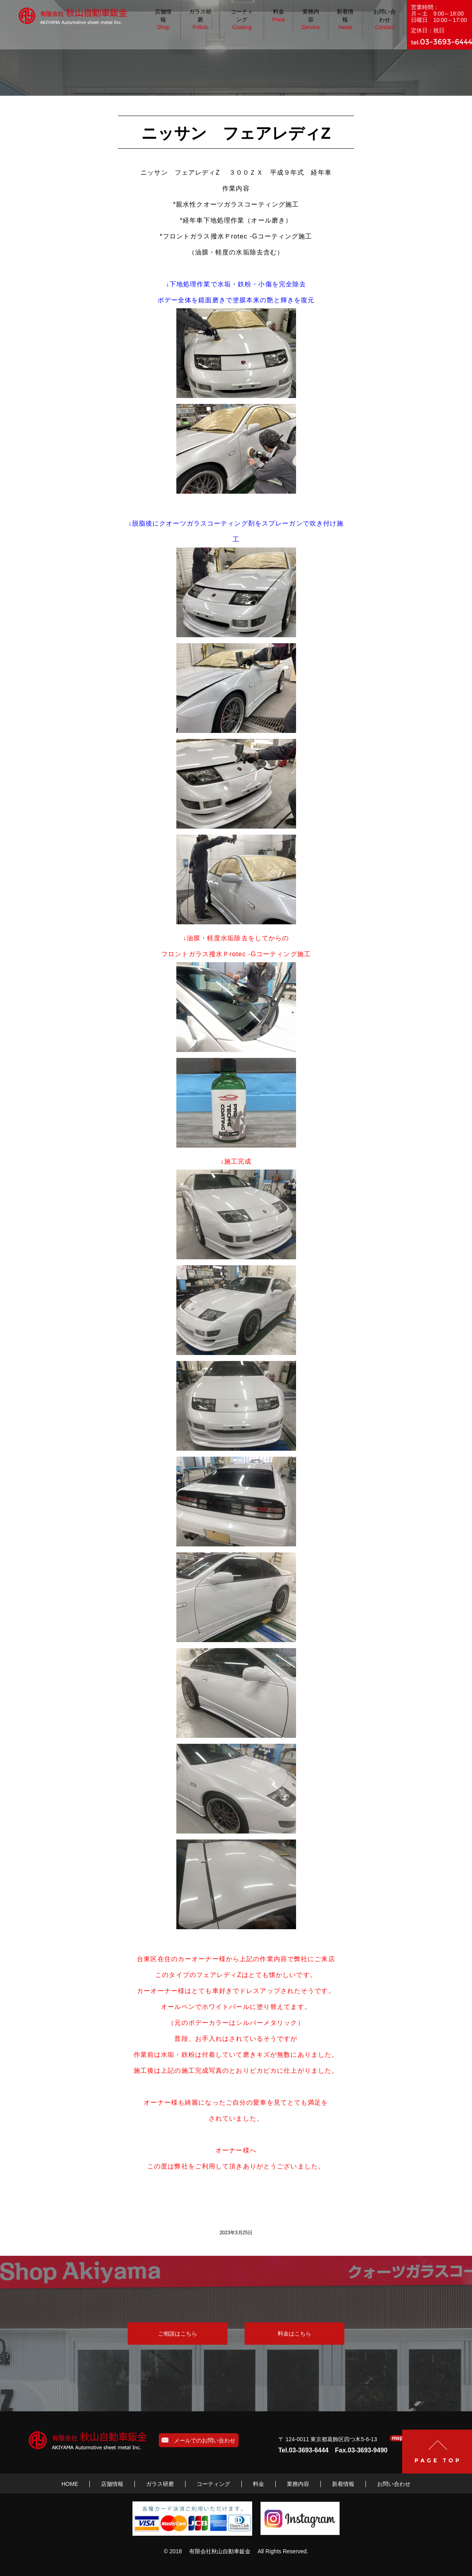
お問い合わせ (384, 20)
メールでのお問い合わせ (198, 2440)
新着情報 (345, 20)
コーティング (242, 20)
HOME (69, 2484)
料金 (278, 16)
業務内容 (310, 20)
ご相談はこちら (177, 2333)
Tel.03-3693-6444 (303, 2450)
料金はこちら (294, 2333)
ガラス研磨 (200, 20)
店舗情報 (163, 20)
